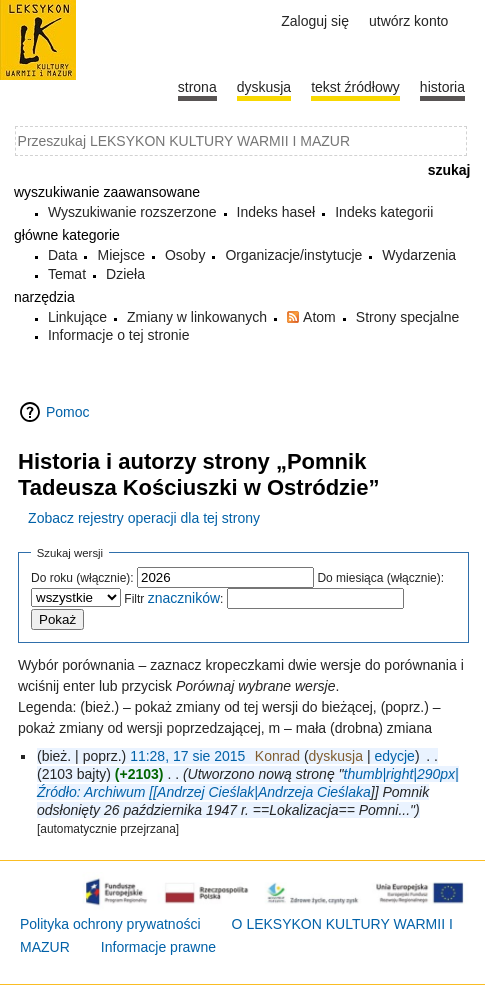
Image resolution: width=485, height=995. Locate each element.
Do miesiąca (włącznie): (380, 578)
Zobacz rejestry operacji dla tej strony (144, 518)
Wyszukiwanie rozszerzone (132, 212)
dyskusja (336, 756)
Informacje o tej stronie (119, 335)
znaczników (184, 598)
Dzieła (125, 274)
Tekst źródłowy (355, 87)
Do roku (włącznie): (82, 578)
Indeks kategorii (384, 212)
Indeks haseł (276, 212)
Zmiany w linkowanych (197, 317)
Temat (67, 274)
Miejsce (120, 255)
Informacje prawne (158, 947)
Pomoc (68, 412)
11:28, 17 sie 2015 (187, 756)
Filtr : (173, 599)
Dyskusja (264, 87)
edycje (394, 756)
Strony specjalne (408, 317)
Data (63, 255)
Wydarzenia (419, 255)
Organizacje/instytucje (293, 255)
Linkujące (77, 317)
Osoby (185, 255)
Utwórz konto (408, 21)
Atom (319, 317)
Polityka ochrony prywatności (110, 924)
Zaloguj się (315, 21)
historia (442, 87)
